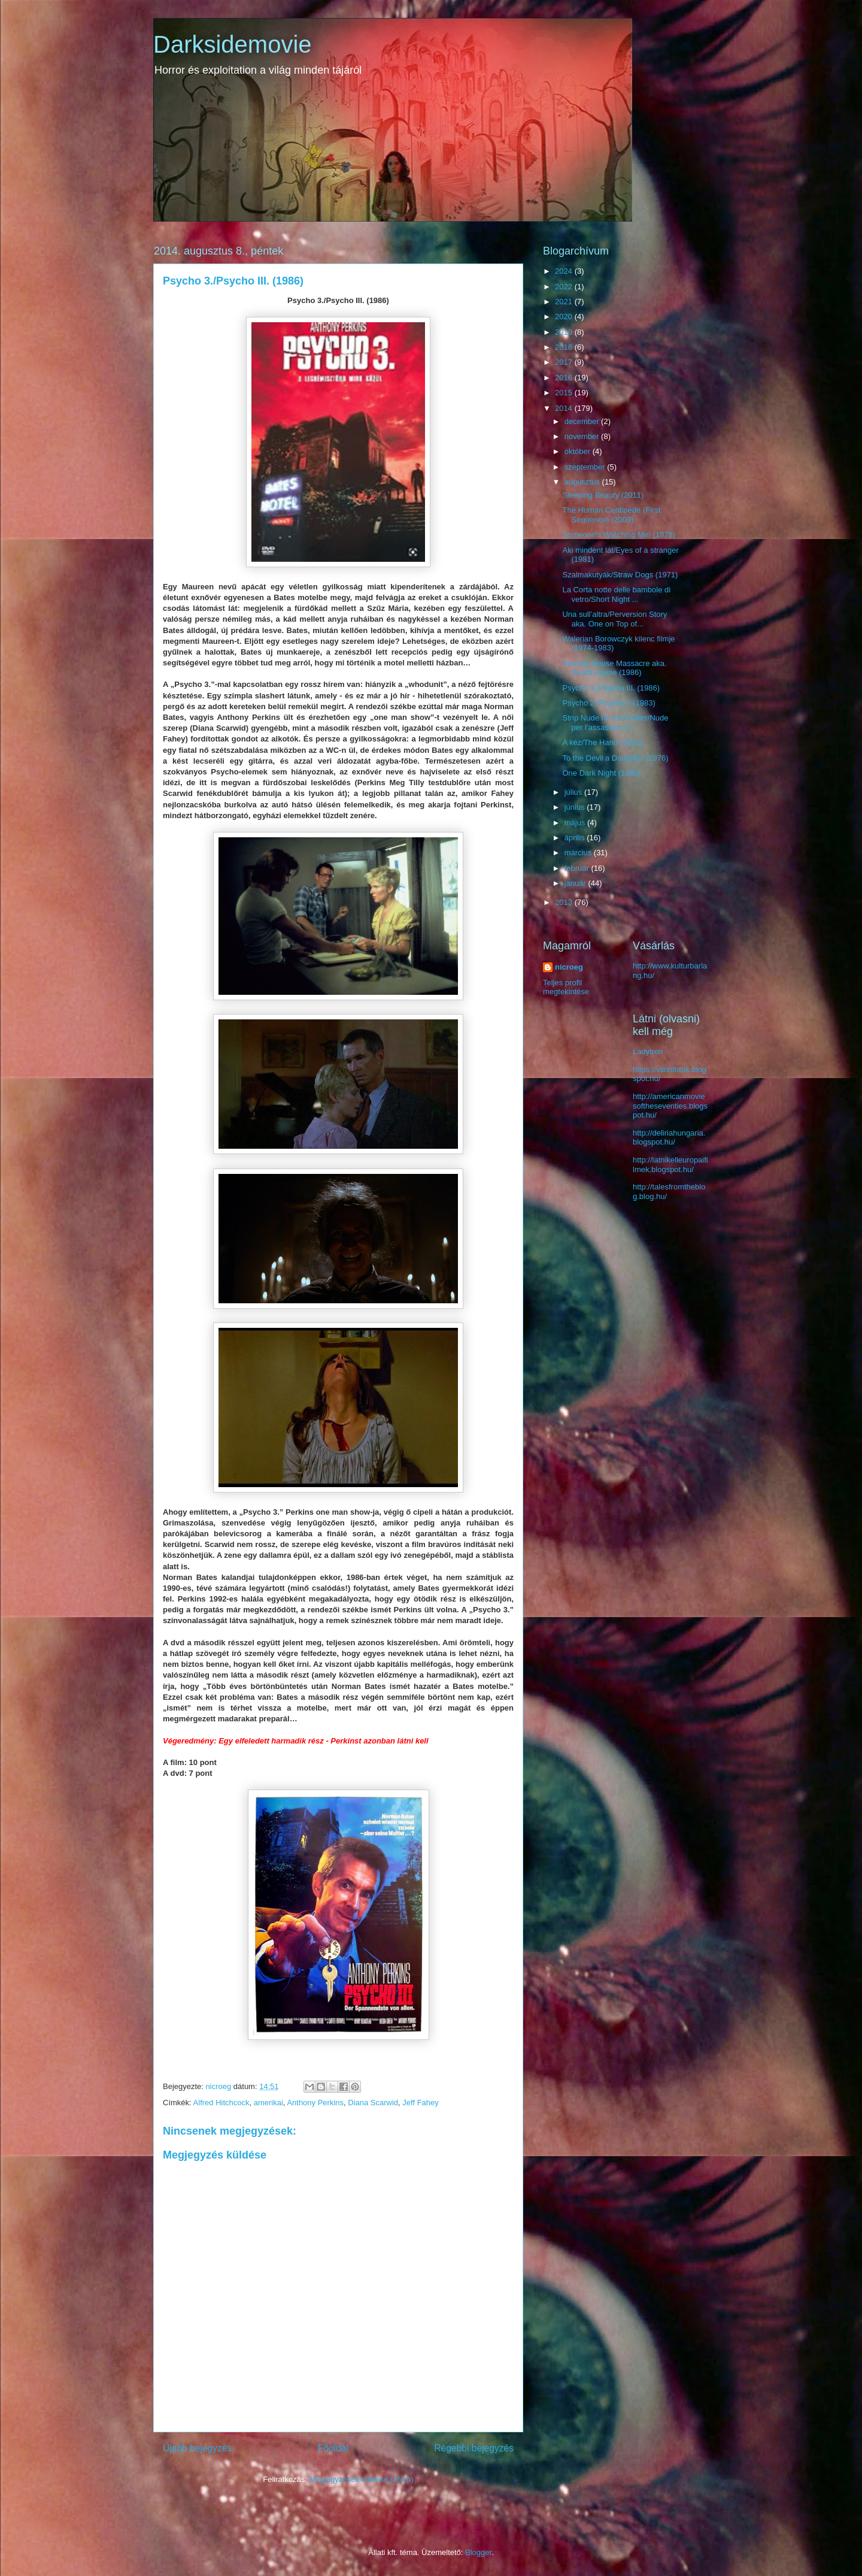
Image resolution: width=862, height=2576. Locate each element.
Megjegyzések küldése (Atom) (361, 2479)
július (574, 792)
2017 (565, 362)
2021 (565, 301)
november (582, 436)
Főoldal (333, 2448)
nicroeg (569, 966)
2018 (565, 347)
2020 (565, 316)
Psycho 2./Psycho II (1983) (608, 702)
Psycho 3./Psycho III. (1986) (611, 687)
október (578, 451)
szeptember (586, 466)
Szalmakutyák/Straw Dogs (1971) (620, 574)
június (575, 807)
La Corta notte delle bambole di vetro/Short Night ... (616, 594)
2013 (565, 902)
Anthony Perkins (315, 2102)
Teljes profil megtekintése (566, 987)
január (576, 883)
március (579, 852)
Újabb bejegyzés (197, 2448)
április (575, 837)
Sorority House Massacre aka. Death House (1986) (614, 668)
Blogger (478, 2552)
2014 (565, 408)
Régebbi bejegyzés (474, 2448)
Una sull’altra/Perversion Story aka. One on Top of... (614, 619)
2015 (565, 392)
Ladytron (648, 1051)
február (577, 868)
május (575, 822)
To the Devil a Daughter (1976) (615, 757)
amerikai (268, 2102)
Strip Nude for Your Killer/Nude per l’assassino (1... (615, 722)
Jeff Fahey (420, 2102)
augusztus (583, 481)
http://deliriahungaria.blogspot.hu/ (669, 1137)
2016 (565, 377)
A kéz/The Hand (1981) (602, 742)
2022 (565, 286)
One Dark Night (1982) (601, 772)
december (582, 421)
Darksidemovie (232, 44)
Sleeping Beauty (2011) (603, 495)
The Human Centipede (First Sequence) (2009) (611, 514)
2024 (565, 271)
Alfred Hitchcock (221, 2102)
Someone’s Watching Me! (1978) (618, 534)
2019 (565, 332)
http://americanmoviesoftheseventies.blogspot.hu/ (670, 1105)
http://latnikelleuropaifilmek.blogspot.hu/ (670, 1164)
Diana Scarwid (373, 2102)
